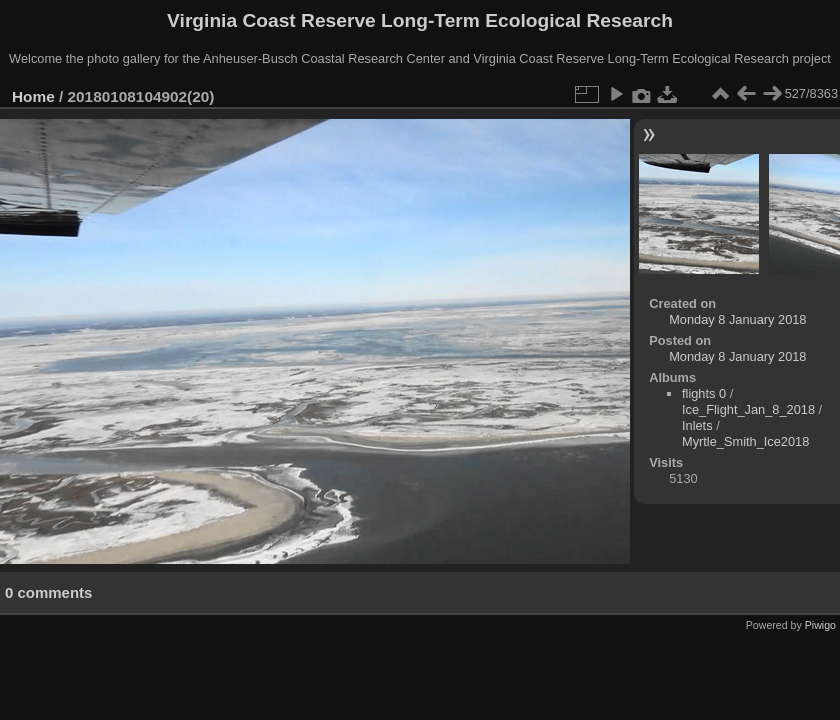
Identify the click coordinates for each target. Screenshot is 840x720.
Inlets (697, 425)
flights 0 (704, 393)
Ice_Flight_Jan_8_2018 (748, 409)
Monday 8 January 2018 (737, 319)
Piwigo (820, 625)
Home (33, 96)
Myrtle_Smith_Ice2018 (745, 441)
